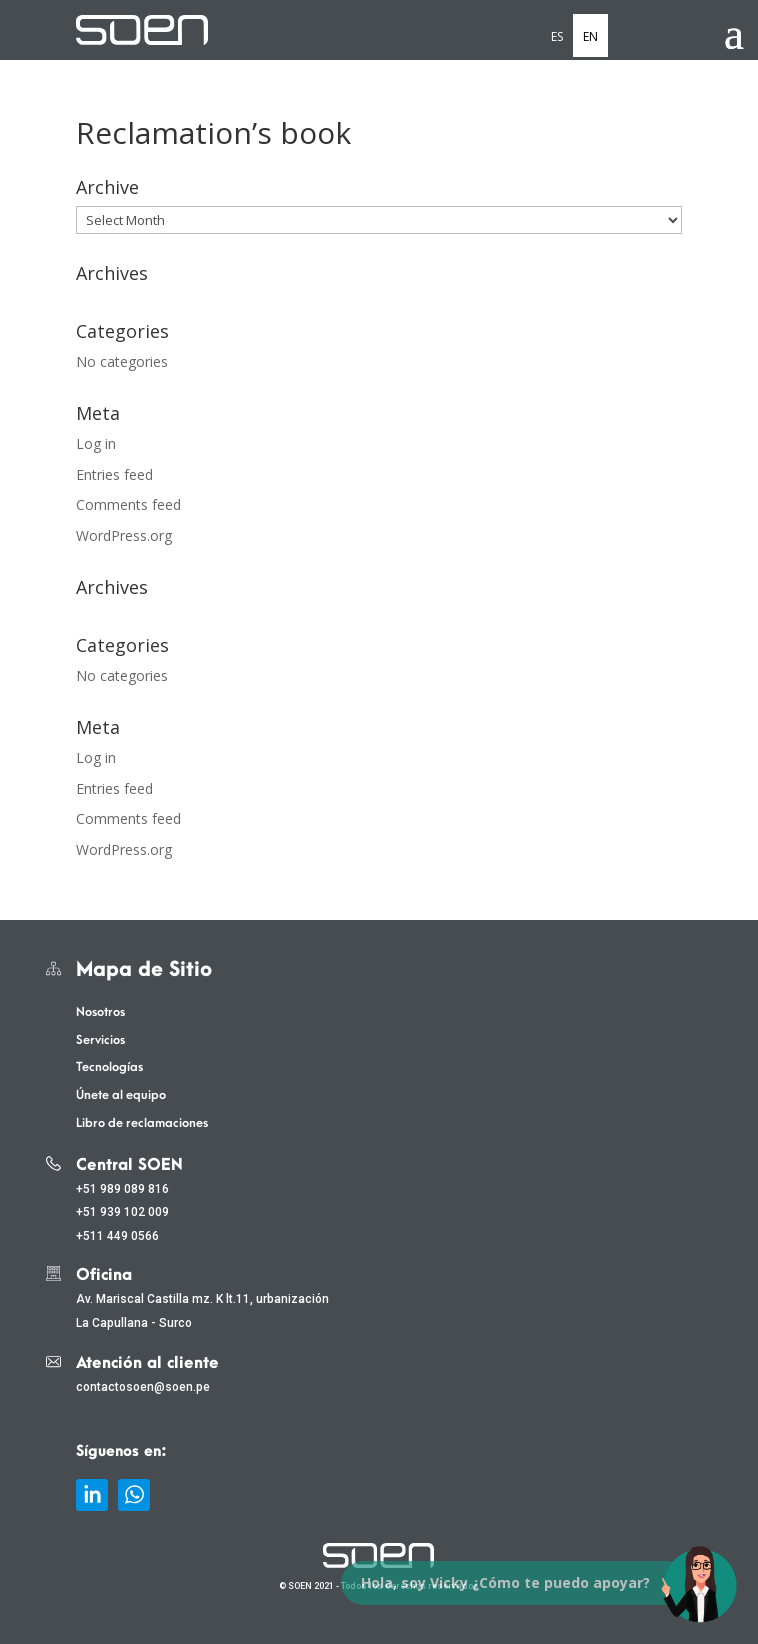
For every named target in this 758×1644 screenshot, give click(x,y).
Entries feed (114, 474)
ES (557, 36)
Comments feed (128, 504)
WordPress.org (124, 535)
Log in (96, 443)
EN (590, 36)
